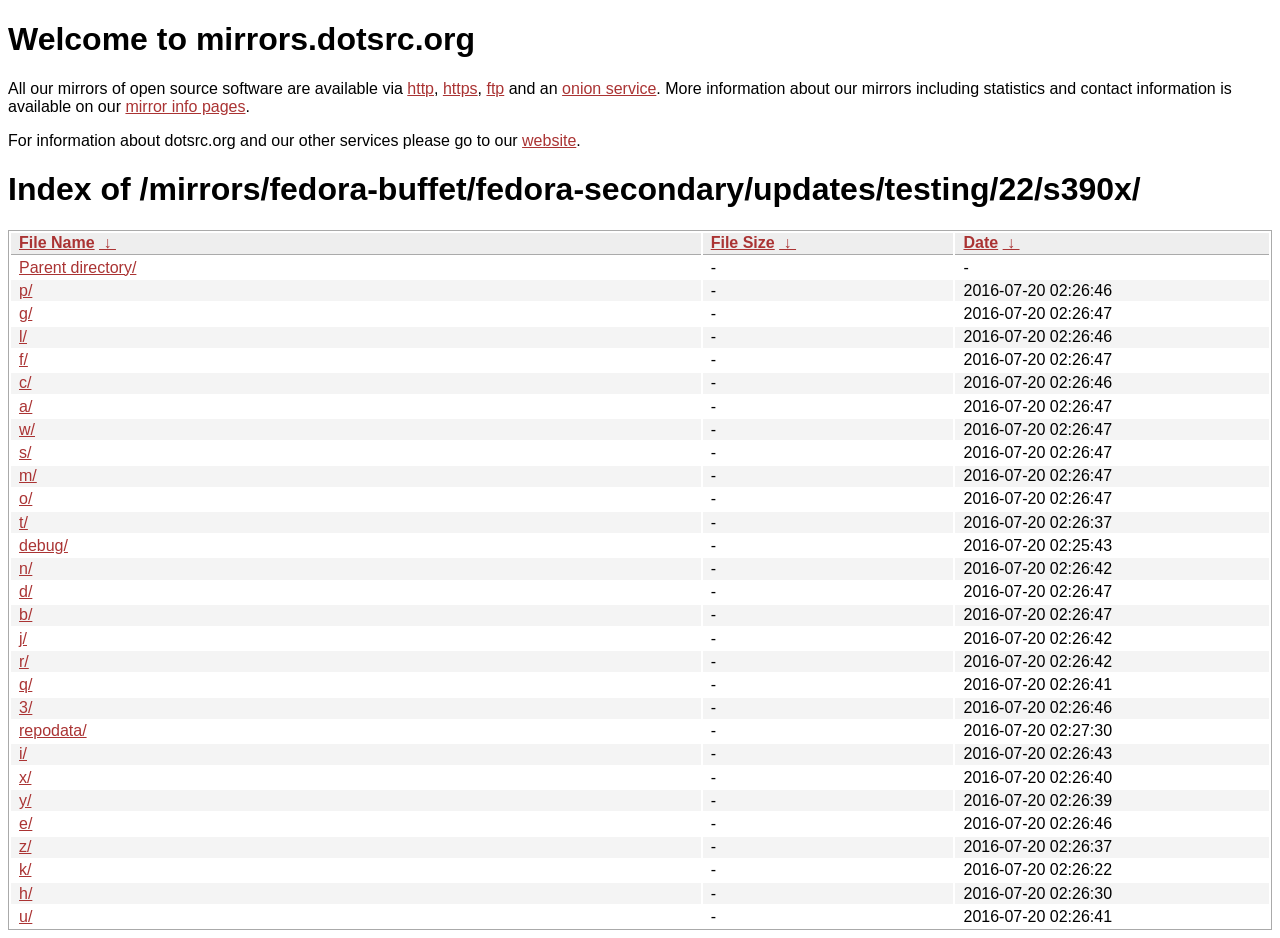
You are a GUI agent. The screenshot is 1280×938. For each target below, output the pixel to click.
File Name (57, 242)
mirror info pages (185, 106)
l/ (23, 336)
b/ (25, 614)
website (549, 140)
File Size (743, 242)
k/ (25, 869)
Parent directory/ (77, 267)
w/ (27, 429)
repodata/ (53, 730)
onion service (609, 88)
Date (980, 242)
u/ (25, 916)
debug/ (43, 545)
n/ (25, 568)
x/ (25, 777)
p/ (25, 290)
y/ (25, 800)
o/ (25, 498)
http (420, 88)
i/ (23, 753)
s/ (25, 452)
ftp (495, 88)
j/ (23, 638)
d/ (25, 591)
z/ (25, 846)
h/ (25, 893)
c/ (25, 382)
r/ (24, 661)
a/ (25, 406)
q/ (25, 684)
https (460, 88)
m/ (28, 475)
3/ (25, 707)
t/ (23, 522)
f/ (23, 359)
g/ (25, 313)
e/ (25, 823)
